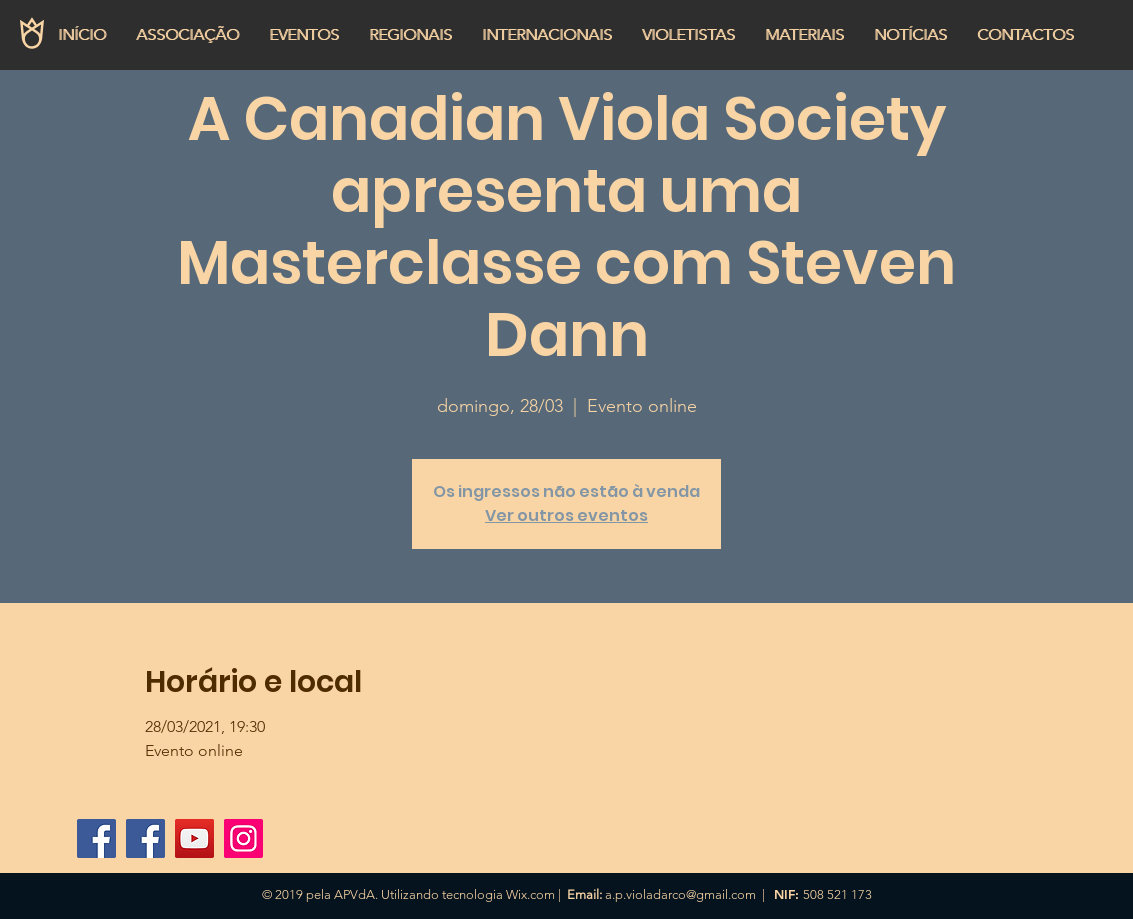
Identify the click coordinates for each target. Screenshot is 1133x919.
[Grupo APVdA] (96, 838)
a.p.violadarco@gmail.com (680, 894)
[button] (187, 34)
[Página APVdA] (145, 838)
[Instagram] (243, 838)
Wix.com (530, 894)
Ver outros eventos (566, 515)
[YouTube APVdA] (194, 838)
